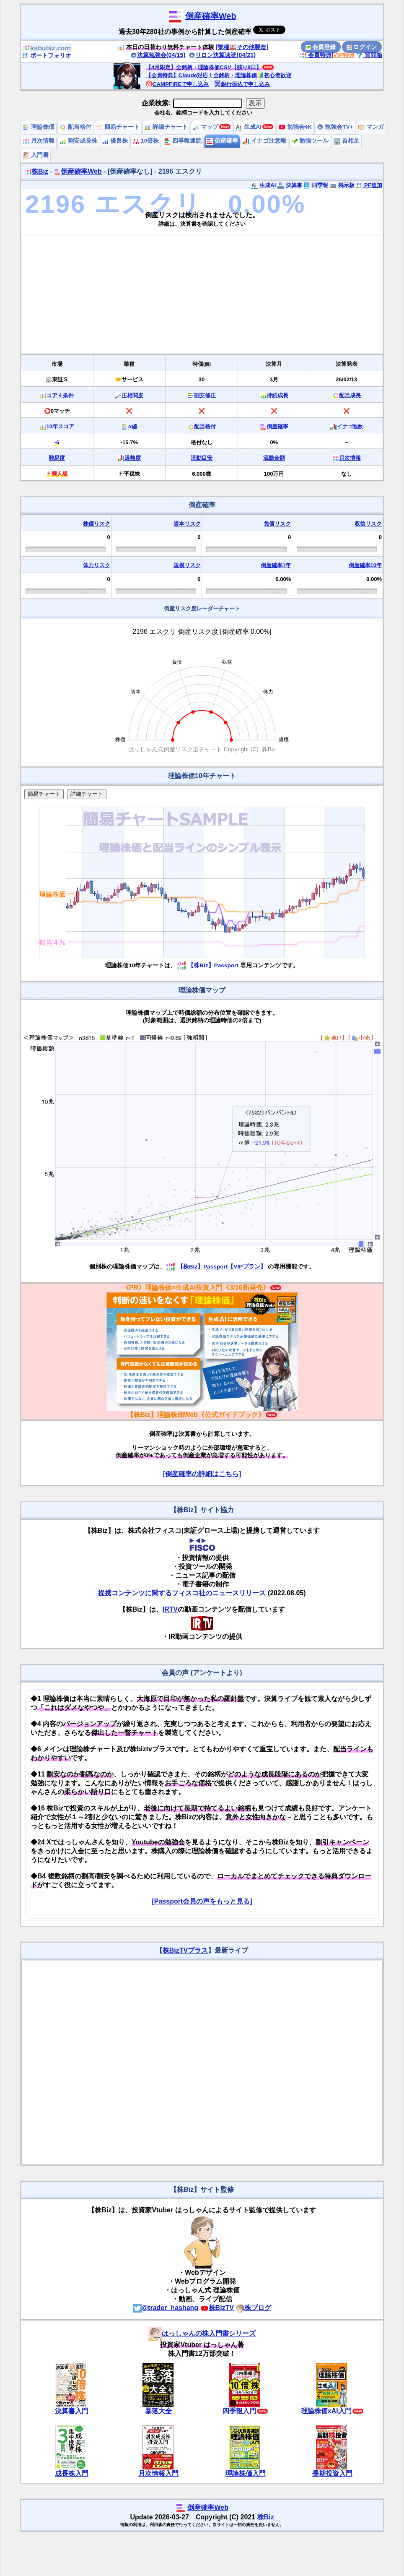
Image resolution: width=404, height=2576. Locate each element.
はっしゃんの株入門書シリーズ (202, 2333)
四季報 (315, 185)
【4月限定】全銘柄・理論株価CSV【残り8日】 (204, 67)
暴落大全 (158, 2411)
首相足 (347, 141)
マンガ (371, 127)
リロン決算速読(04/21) (222, 55)
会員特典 (315, 55)
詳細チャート (166, 127)
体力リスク (96, 565)
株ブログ (253, 2307)
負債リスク (277, 524)
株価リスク (96, 524)
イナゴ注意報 (264, 141)
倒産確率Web (210, 16)
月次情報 (38, 141)
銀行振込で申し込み (242, 84)
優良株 (115, 141)
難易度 (57, 458)
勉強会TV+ (335, 127)
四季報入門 (239, 2411)
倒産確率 (222, 141)
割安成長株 (78, 141)
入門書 (36, 155)
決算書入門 (71, 2411)
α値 (132, 426)
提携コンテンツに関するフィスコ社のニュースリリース (182, 1593)
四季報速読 (183, 141)
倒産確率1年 (276, 565)
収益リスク (368, 524)
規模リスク (187, 565)
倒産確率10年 (365, 565)
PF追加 (369, 185)
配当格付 (75, 127)
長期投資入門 (332, 2473)
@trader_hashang (166, 2307)
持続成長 (277, 395)
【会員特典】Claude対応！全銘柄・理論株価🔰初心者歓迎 (218, 75)
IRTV (170, 1609)
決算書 (289, 185)
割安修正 (205, 395)
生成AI (248, 127)
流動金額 (274, 458)
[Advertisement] (202, 294)
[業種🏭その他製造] (242, 47)
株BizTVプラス (185, 1950)
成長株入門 (71, 2473)
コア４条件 (60, 395)
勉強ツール (310, 141)
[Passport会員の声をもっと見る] (202, 1901)
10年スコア (60, 426)
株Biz (36, 171)
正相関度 (132, 395)
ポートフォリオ (46, 55)
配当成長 (350, 395)
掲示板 (342, 185)
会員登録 (321, 47)
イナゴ (350, 426)
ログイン (362, 47)
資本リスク (187, 524)
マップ (206, 127)
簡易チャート (118, 127)
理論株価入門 (245, 2473)
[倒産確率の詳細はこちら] (202, 1473)
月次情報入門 (158, 2473)
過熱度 (132, 458)
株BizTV (217, 2307)
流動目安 (201, 458)
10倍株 (145, 141)
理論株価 (38, 127)
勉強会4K (295, 127)
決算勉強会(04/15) (158, 55)
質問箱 (369, 55)
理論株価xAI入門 (326, 2411)
